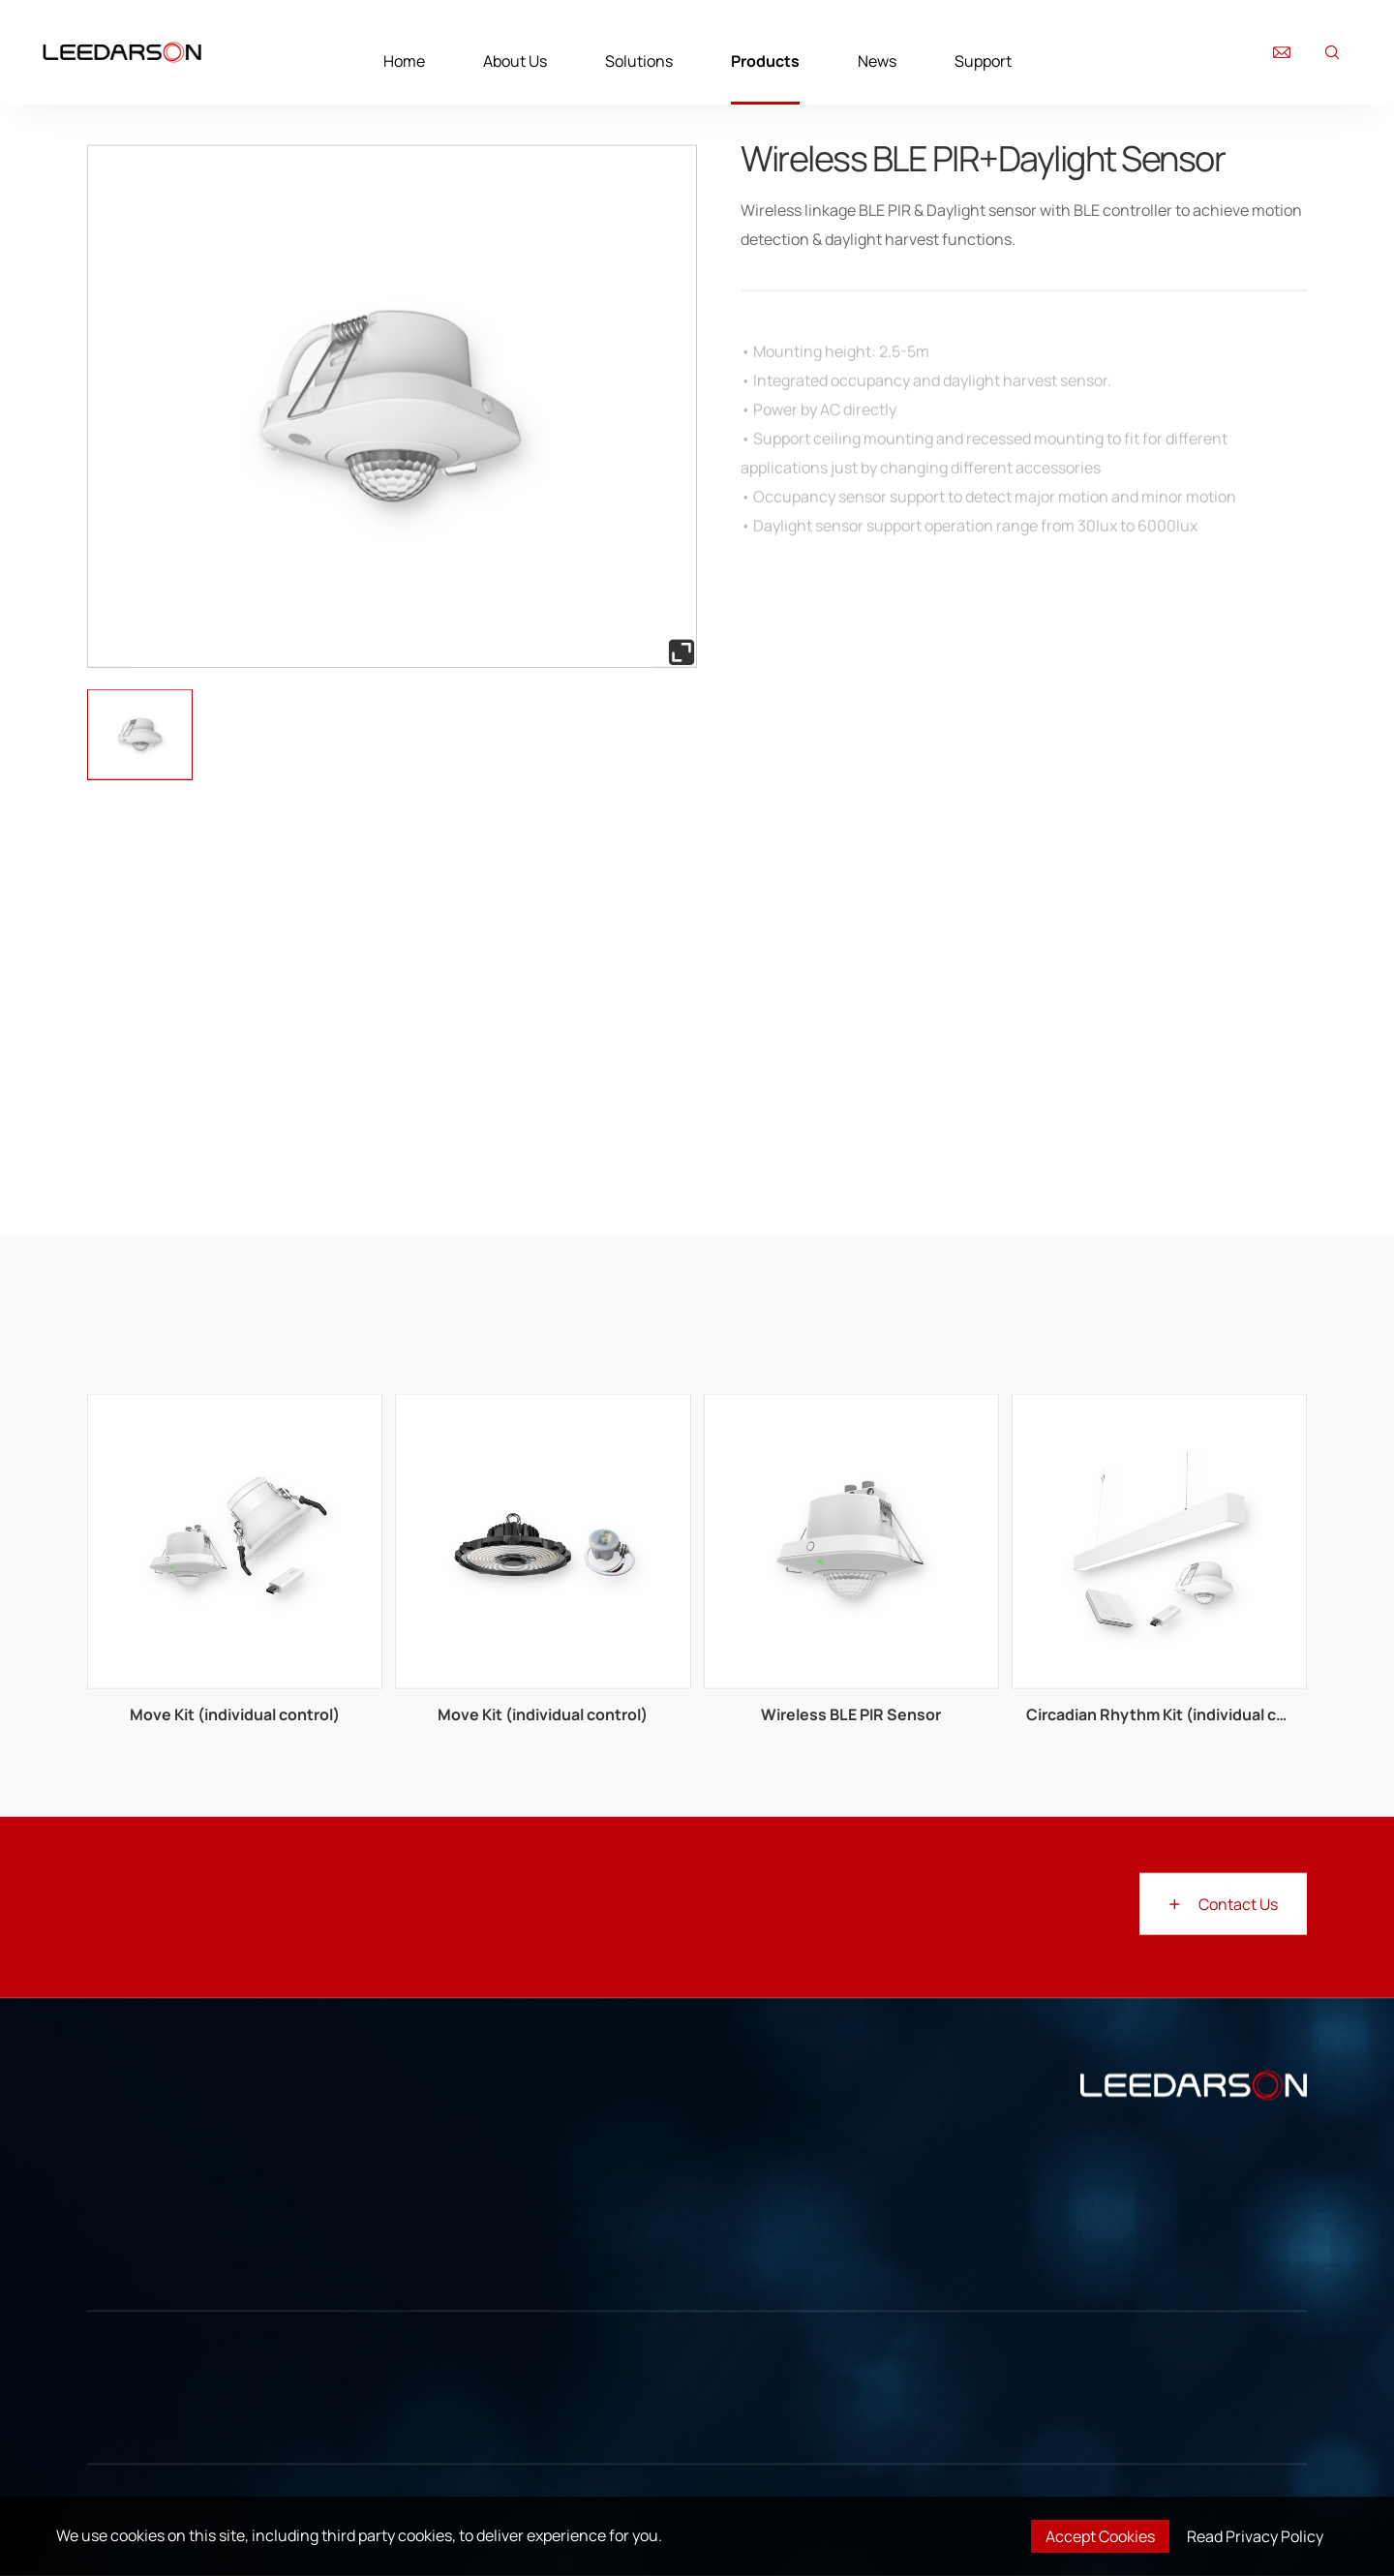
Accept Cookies (1100, 2536)
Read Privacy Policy (1255, 2536)
